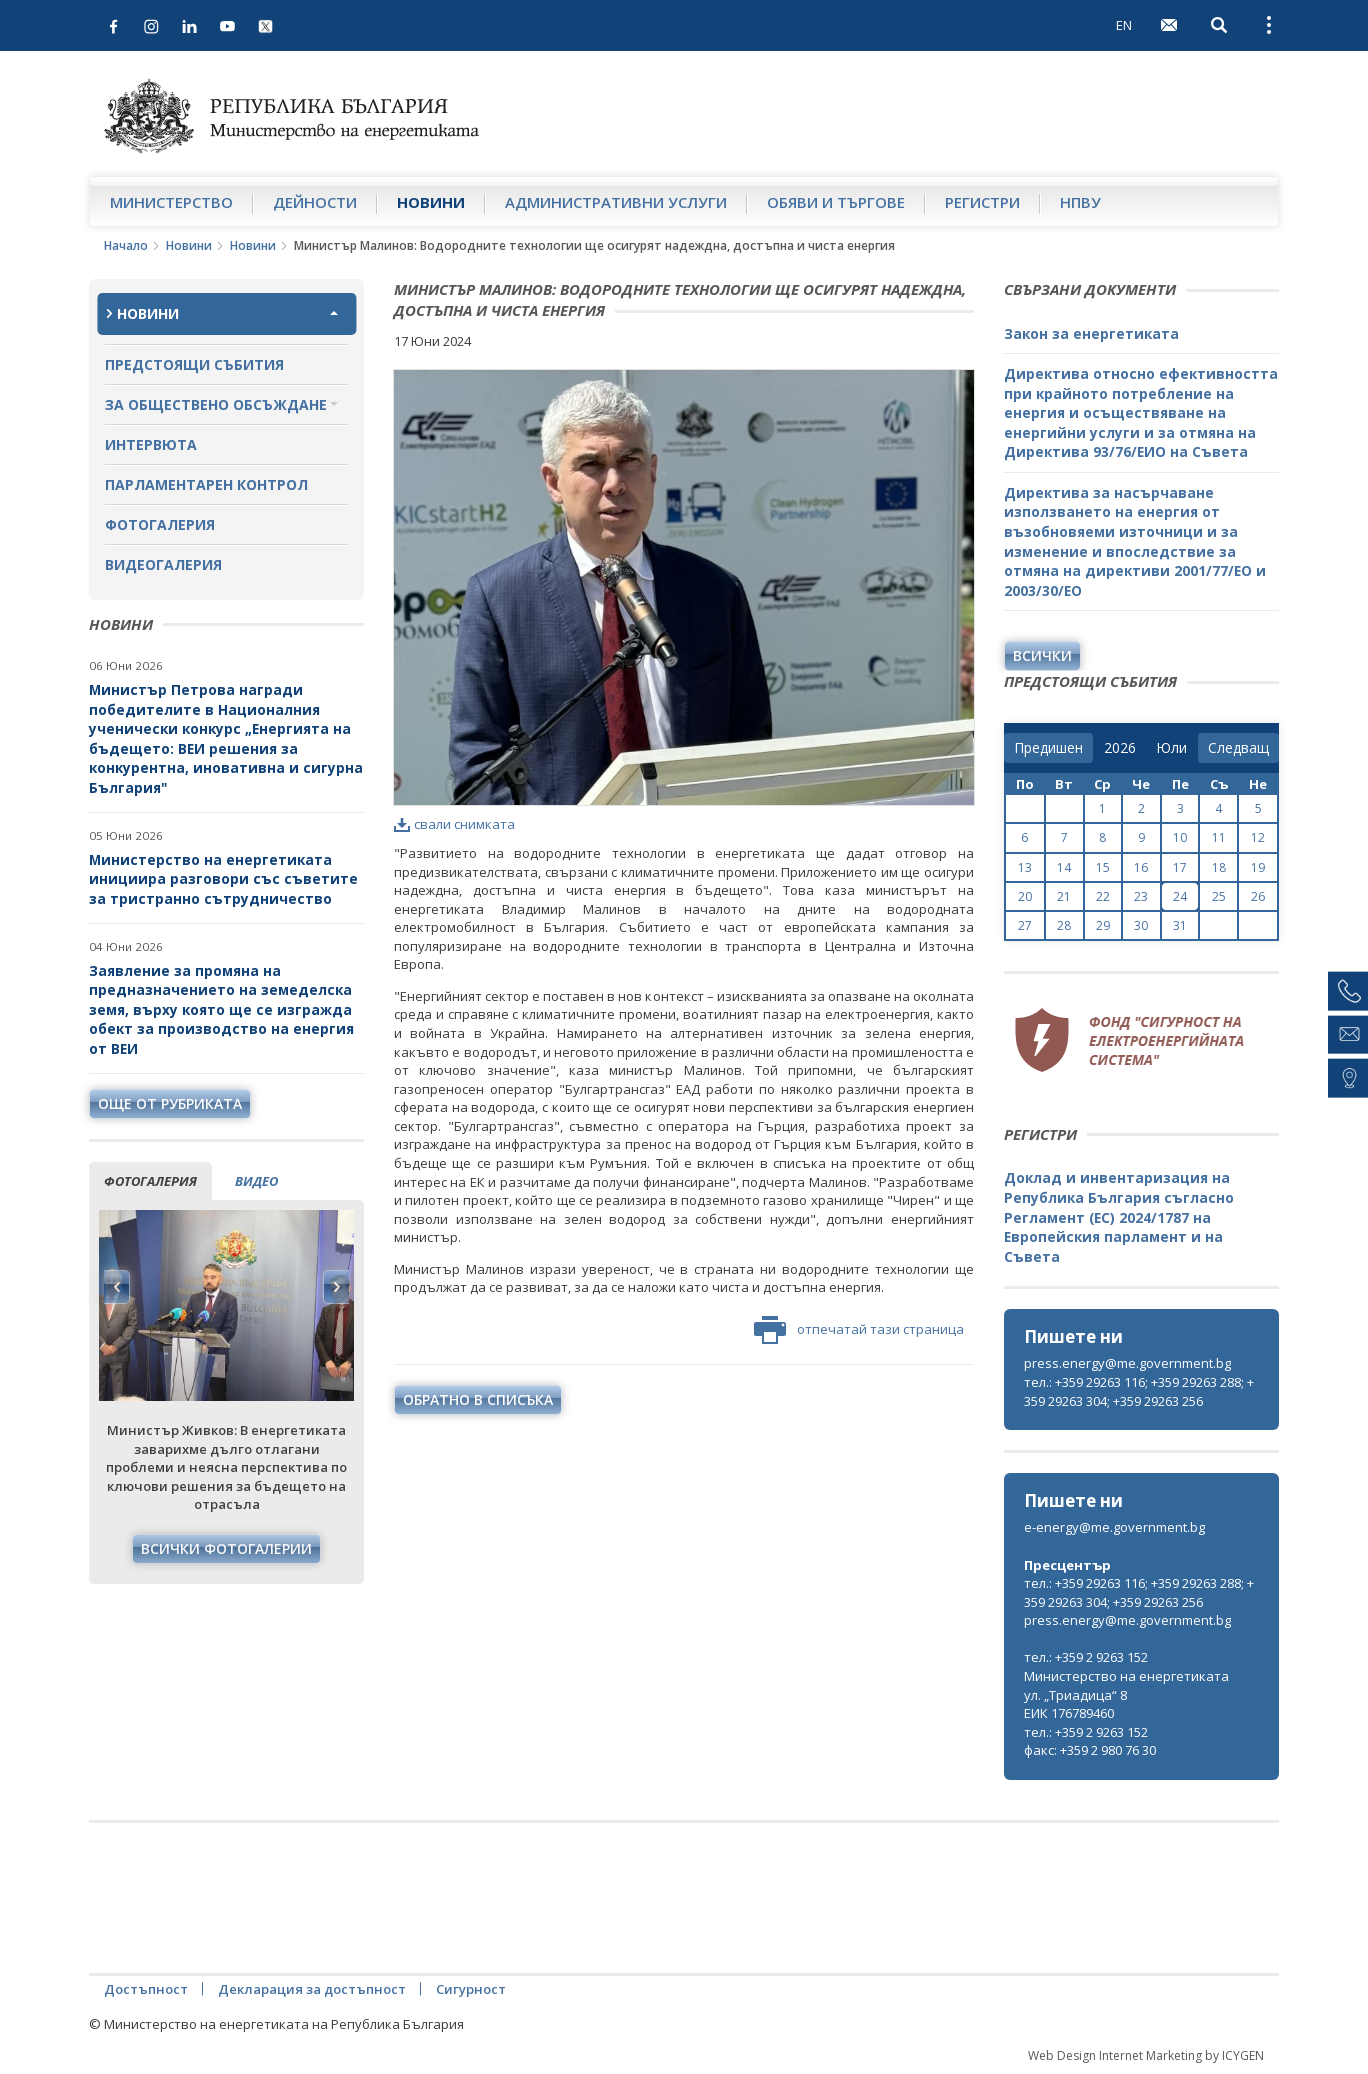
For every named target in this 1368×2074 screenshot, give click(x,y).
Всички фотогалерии (226, 1548)
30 (1141, 925)
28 (1064, 925)
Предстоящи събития (194, 364)
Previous (117, 1287)
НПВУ (1080, 202)
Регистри (982, 202)
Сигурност (471, 1989)
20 (1025, 896)
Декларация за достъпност (312, 1989)
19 (1258, 867)
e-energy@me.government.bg (1114, 1527)
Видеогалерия (163, 564)
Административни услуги (616, 202)
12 (1258, 837)
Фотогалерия (160, 524)
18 (1219, 867)
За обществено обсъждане (216, 404)
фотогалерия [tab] (150, 1181)
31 (1180, 925)
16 (1141, 867)
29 (1103, 925)
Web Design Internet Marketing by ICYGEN (1146, 2055)
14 (1064, 867)
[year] (1120, 748)
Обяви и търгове (836, 202)
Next (336, 1287)
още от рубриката (170, 1103)
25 (1219, 896)
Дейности (315, 202)
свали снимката (454, 824)
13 (1025, 867)
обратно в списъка (478, 1399)
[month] (1171, 748)
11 (1219, 837)
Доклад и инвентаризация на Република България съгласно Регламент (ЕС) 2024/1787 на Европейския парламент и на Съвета (1119, 1216)
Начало (126, 245)
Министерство (171, 202)
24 (1180, 896)
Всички (1042, 655)
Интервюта (151, 444)
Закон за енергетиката (1091, 333)
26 (1258, 896)
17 (1180, 867)
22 (1103, 896)
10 (1180, 837)
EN (1124, 25)
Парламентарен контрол (206, 484)
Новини (431, 202)
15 (1103, 867)
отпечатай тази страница (859, 1330)
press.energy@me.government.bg (1127, 1363)
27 (1025, 925)
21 (1064, 896)
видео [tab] (256, 1181)
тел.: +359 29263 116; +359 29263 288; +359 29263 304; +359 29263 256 (1139, 1391)
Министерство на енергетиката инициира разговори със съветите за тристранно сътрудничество (223, 879)
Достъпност (146, 1989)
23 (1141, 896)
